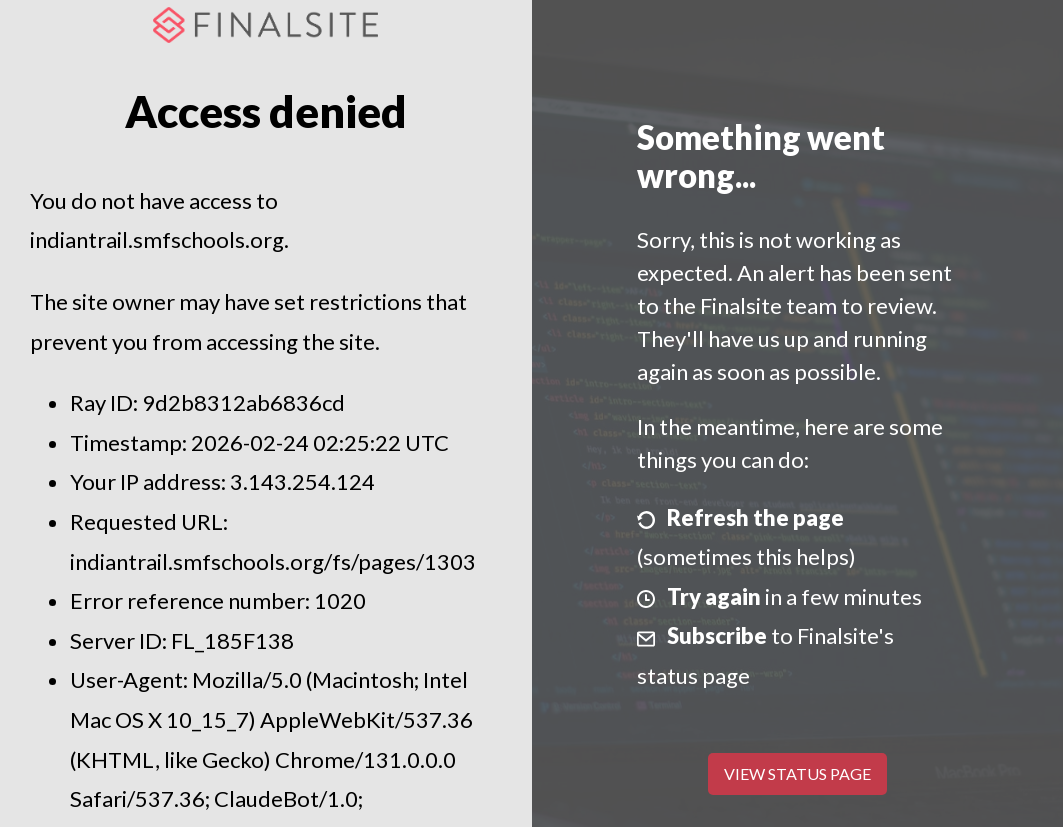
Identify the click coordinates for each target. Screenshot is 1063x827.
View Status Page (797, 773)
